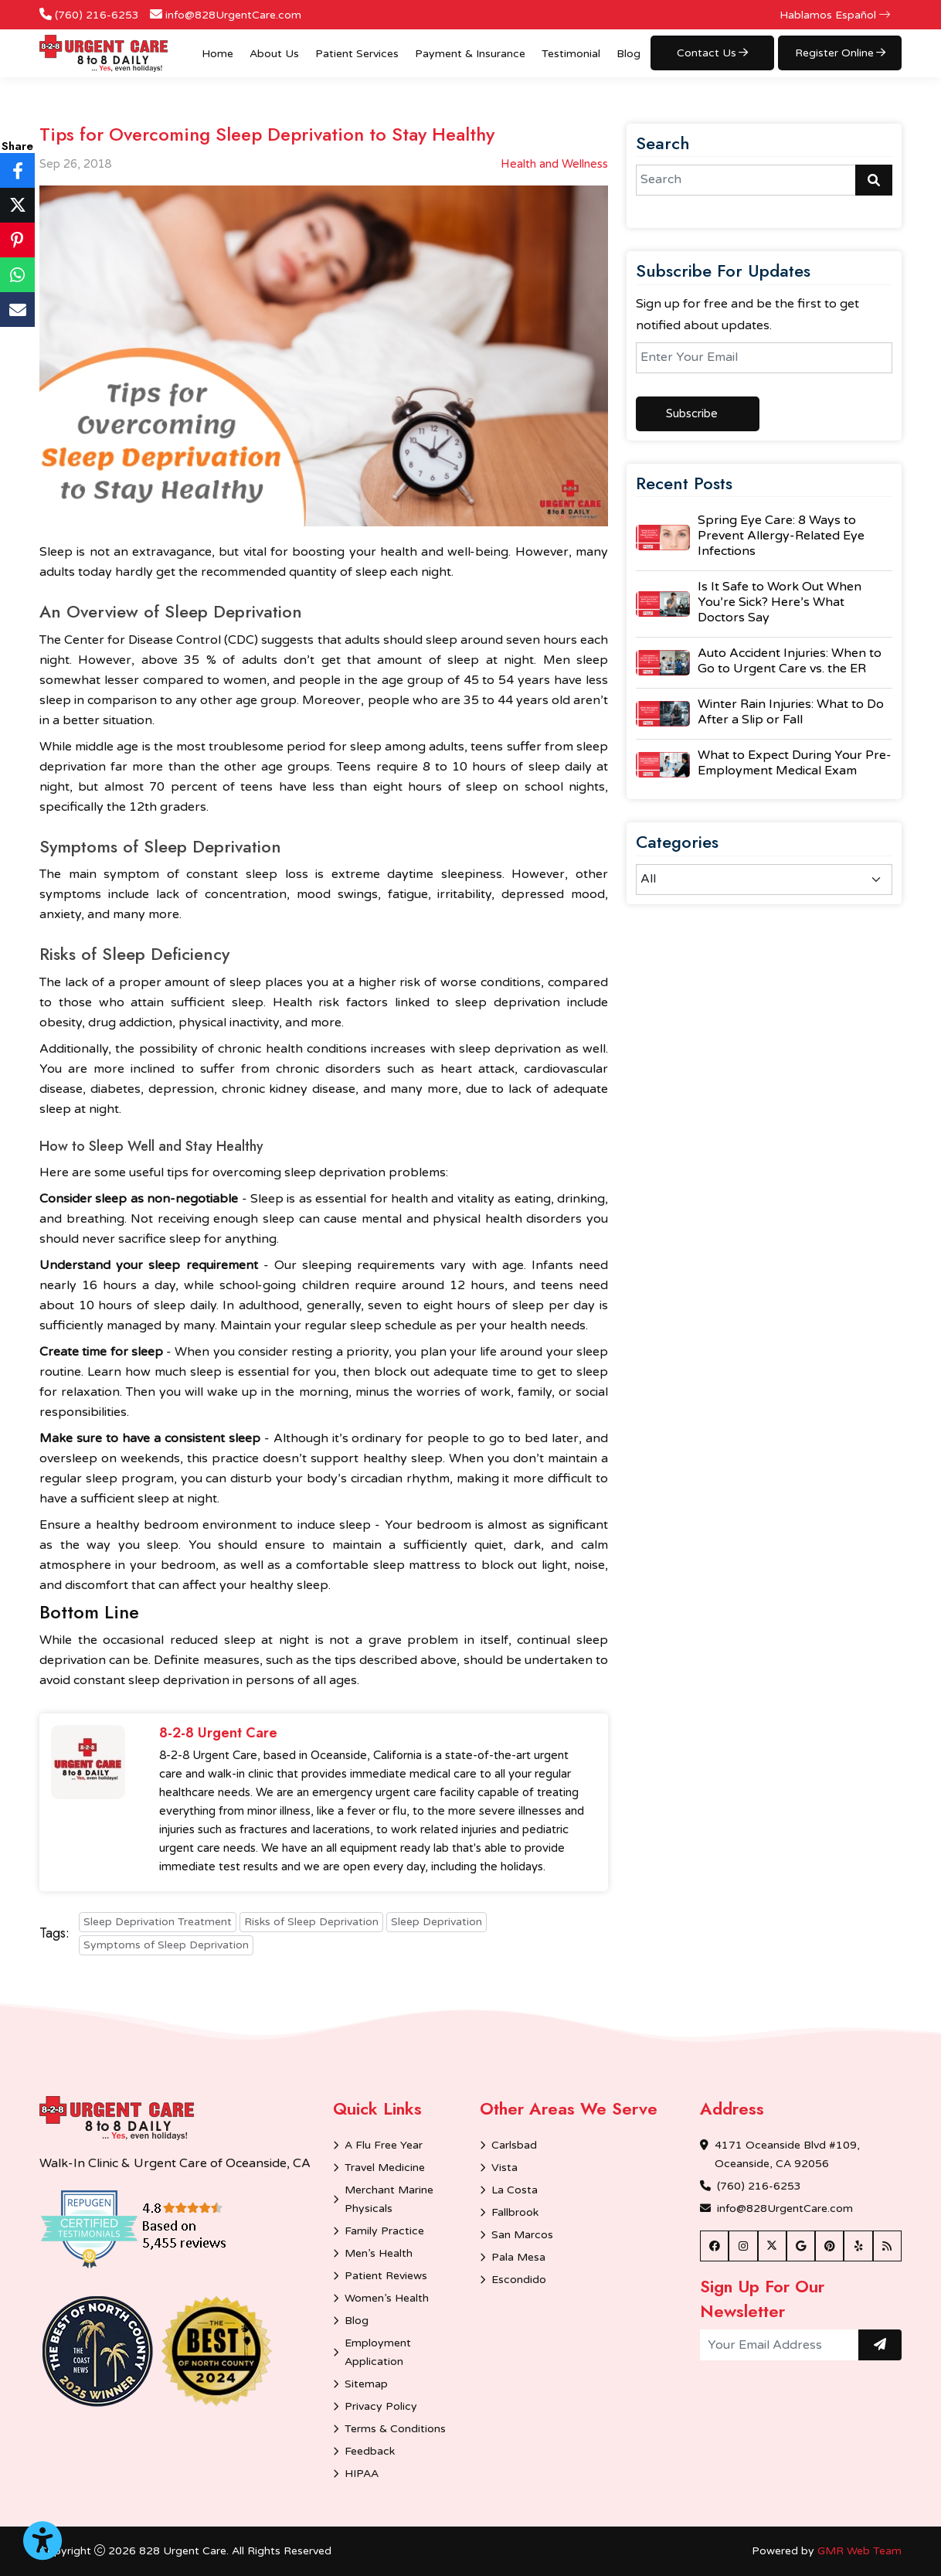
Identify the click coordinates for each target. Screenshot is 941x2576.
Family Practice (384, 2230)
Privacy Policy (381, 2406)
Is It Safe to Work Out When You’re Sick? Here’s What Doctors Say (779, 602)
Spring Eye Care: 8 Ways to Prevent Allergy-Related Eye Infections (781, 535)
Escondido (518, 2279)
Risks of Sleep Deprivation (311, 1921)
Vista (504, 2167)
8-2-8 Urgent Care (218, 1733)
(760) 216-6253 (97, 15)
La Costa (514, 2190)
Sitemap (366, 2384)
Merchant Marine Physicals (389, 2199)
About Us (274, 53)
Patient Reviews (386, 2275)
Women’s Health (387, 2298)
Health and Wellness (554, 164)
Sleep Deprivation (436, 1921)
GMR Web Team (859, 2550)
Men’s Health (379, 2253)
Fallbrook (514, 2212)
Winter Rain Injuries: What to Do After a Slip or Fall (791, 711)
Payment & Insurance (470, 53)
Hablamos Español (835, 15)
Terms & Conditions (395, 2428)
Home (217, 53)
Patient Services (357, 53)
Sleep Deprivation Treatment (157, 1921)
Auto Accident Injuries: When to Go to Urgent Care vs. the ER (790, 660)
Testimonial (571, 53)
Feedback (370, 2451)
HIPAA (362, 2473)
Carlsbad (514, 2145)
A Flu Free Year (384, 2145)
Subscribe (692, 413)
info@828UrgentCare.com (233, 15)
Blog (628, 53)
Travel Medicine (385, 2167)
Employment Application (378, 2352)
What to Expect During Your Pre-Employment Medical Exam (795, 762)
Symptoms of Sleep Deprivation (166, 1945)
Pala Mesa (518, 2257)
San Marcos (522, 2234)
